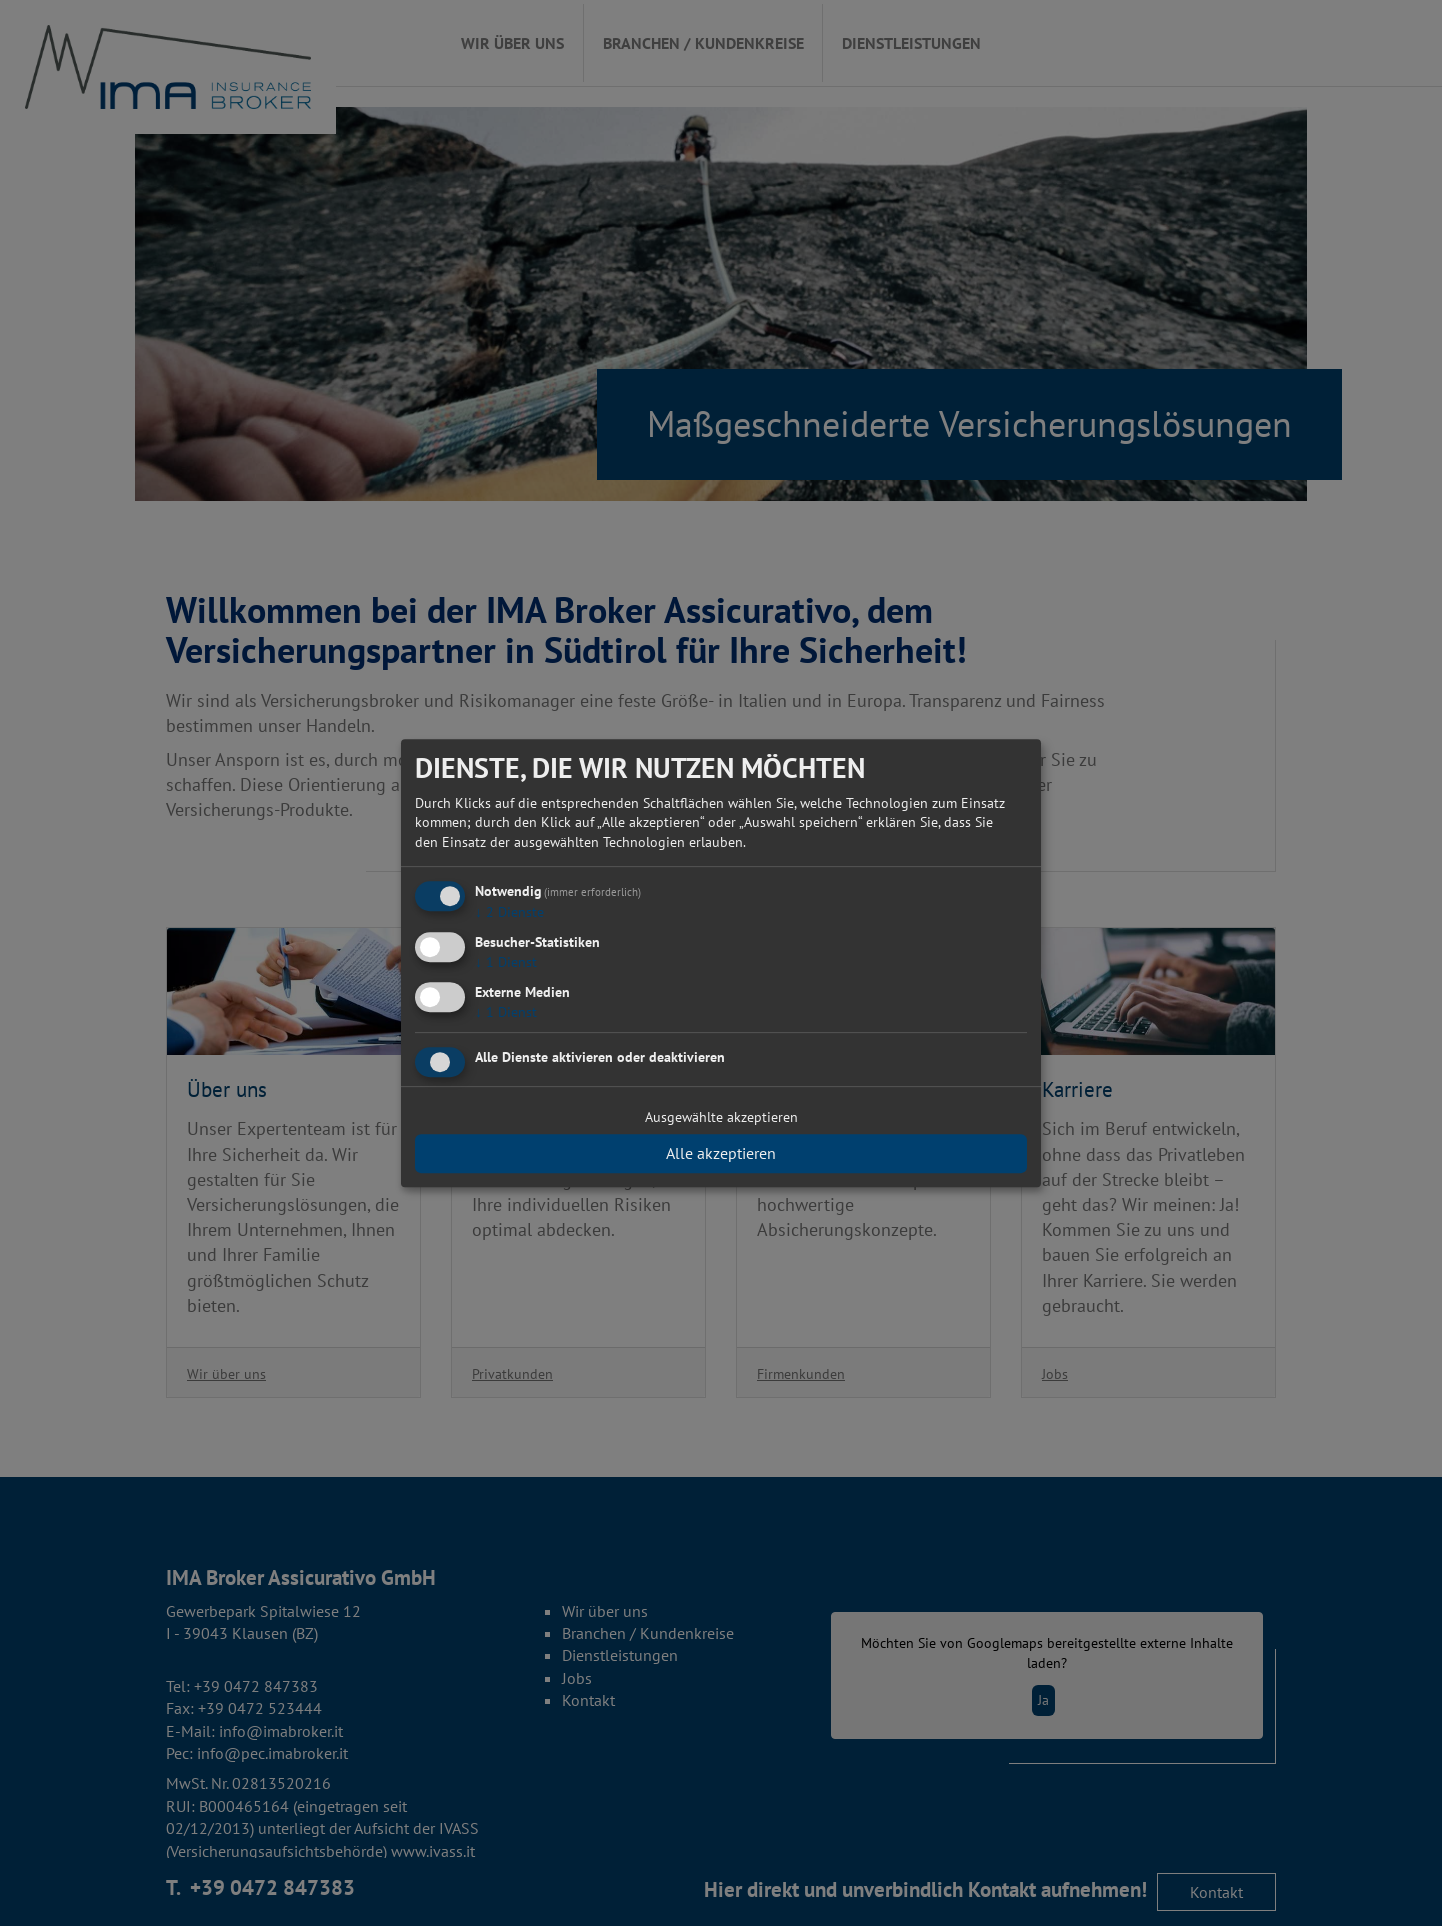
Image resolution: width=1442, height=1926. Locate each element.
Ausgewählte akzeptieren (721, 1117)
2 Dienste (509, 913)
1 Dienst (506, 962)
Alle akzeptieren (721, 1153)
